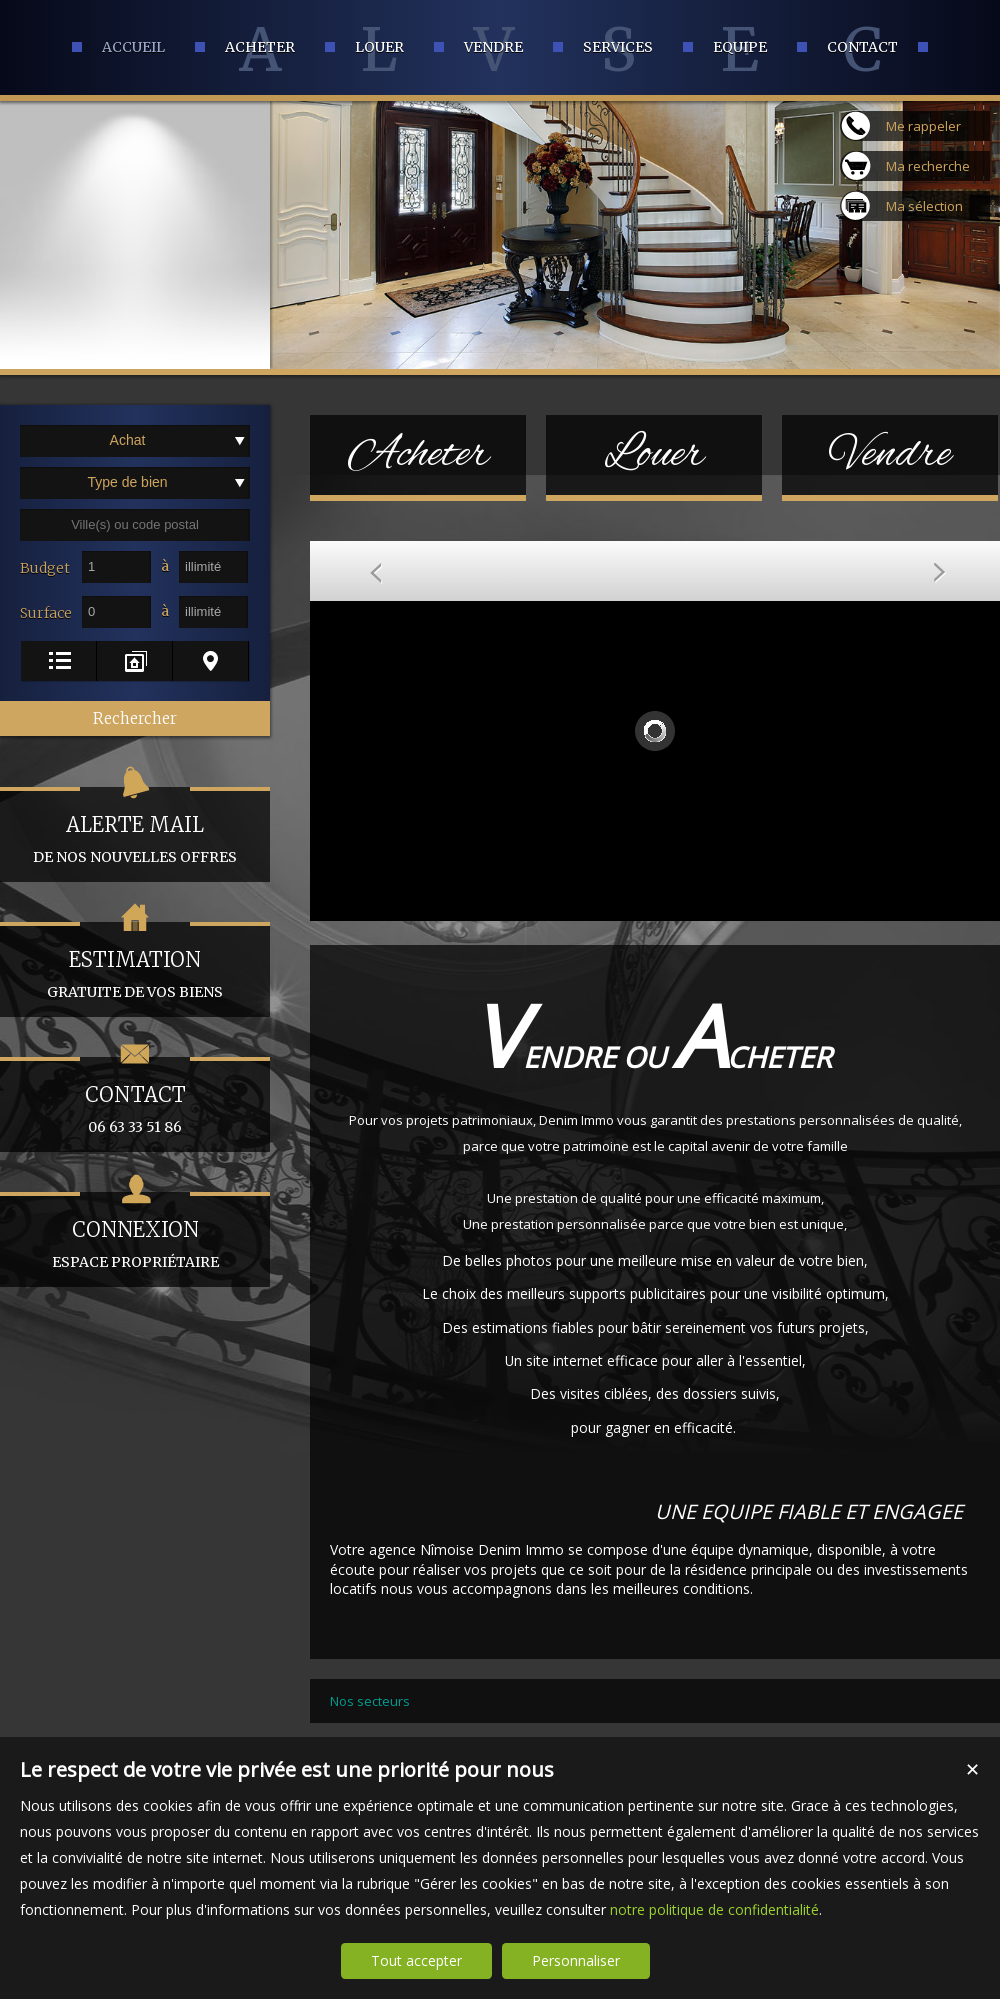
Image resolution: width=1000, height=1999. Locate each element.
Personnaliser (576, 1960)
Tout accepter (416, 1960)
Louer (654, 455)
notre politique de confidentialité (714, 1909)
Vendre (890, 455)
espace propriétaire (135, 1231)
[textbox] (135, 525)
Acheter (418, 455)
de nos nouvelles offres (135, 826)
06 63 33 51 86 (135, 1096)
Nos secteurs (370, 1701)
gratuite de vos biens (135, 961)
